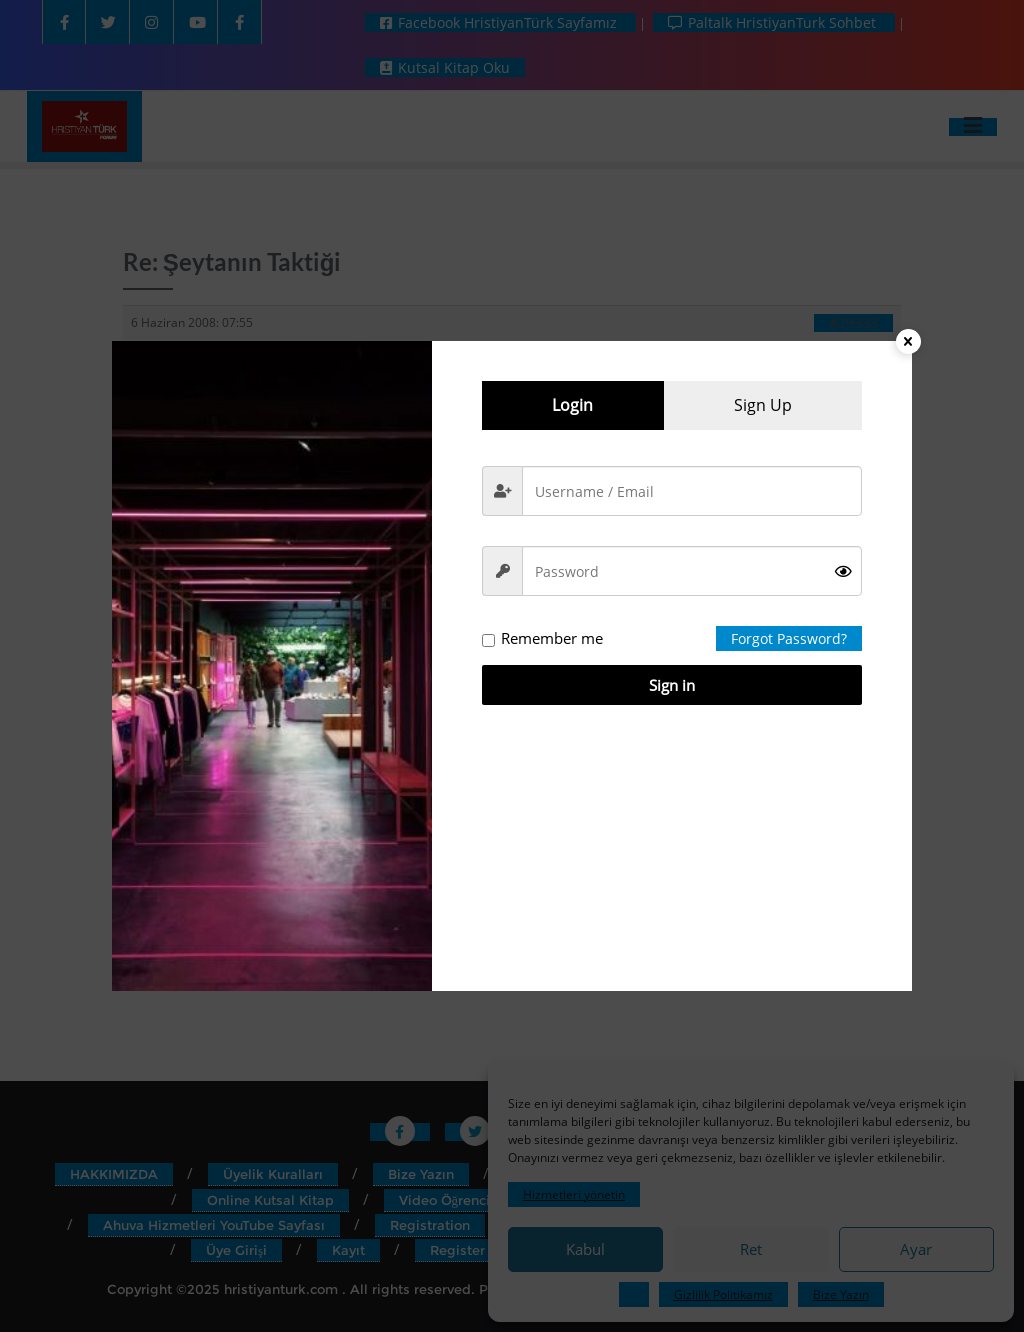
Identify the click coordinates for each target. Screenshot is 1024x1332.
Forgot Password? (789, 638)
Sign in (672, 685)
